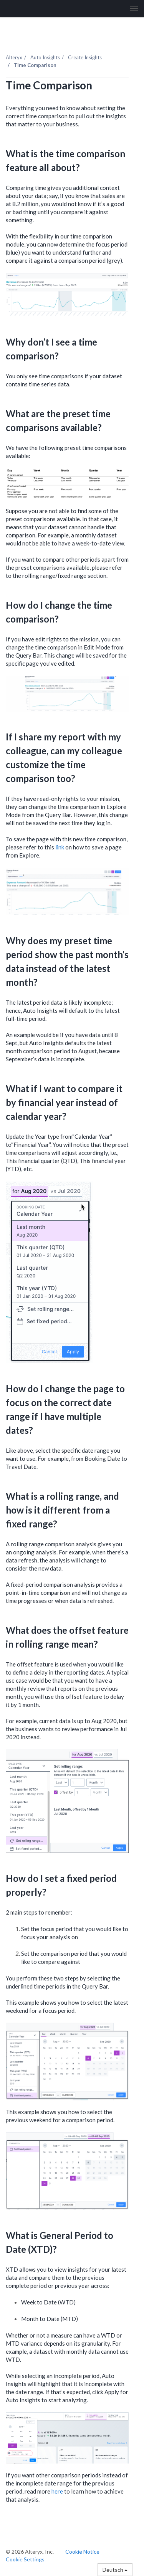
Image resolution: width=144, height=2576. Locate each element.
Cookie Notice (82, 2551)
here (57, 2491)
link (59, 847)
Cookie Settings (25, 2559)
